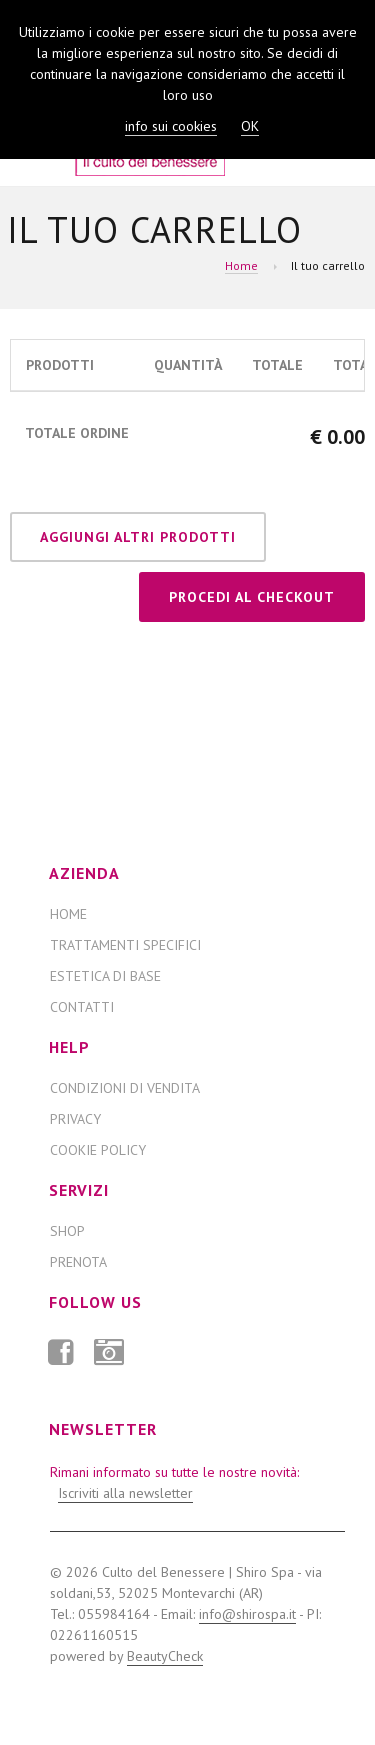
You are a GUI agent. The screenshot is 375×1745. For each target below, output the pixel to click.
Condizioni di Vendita (125, 1088)
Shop (67, 1231)
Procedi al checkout (252, 597)
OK (250, 126)
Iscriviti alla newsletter (125, 1493)
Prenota (78, 1262)
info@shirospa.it (247, 1614)
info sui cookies (171, 126)
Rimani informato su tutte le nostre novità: (174, 1483)
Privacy (75, 1119)
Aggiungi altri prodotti (138, 537)
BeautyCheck (165, 1656)
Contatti (82, 1007)
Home (241, 265)
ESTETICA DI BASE (105, 976)
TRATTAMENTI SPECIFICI (125, 945)
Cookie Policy (98, 1150)
